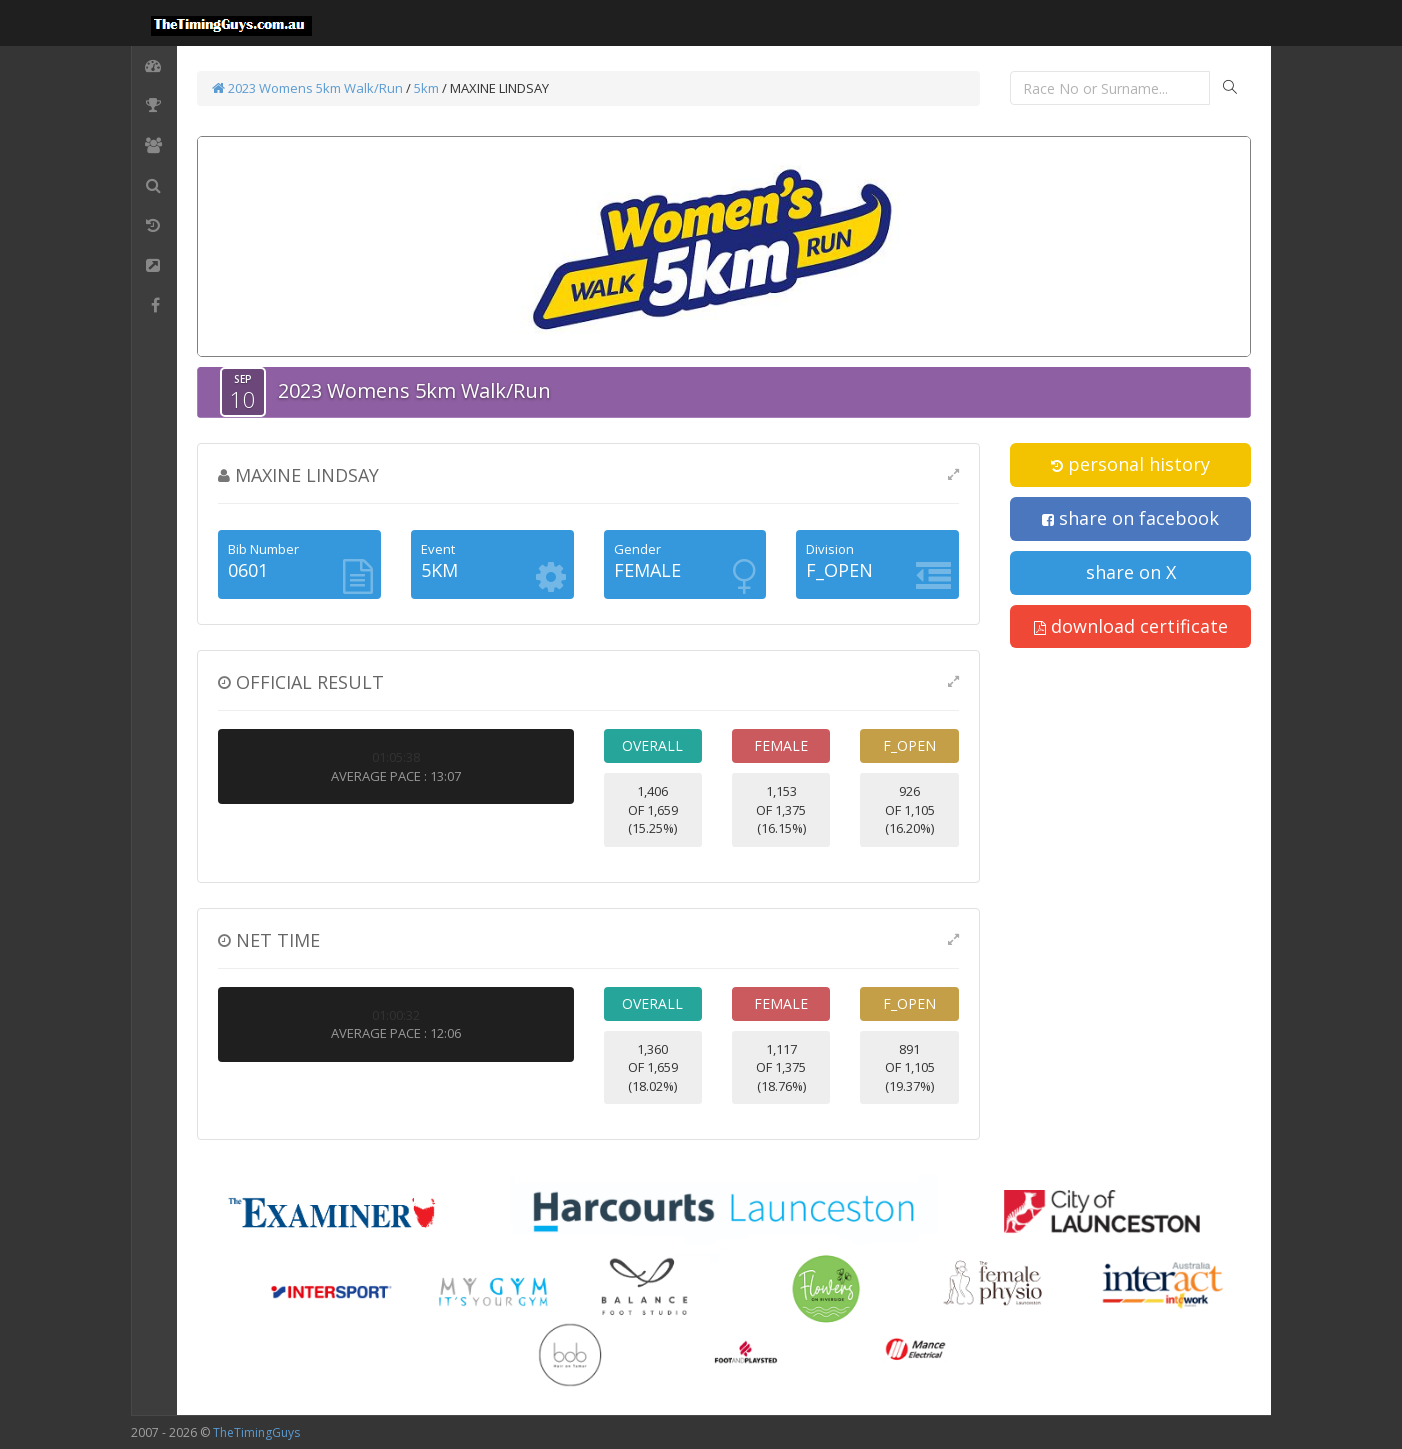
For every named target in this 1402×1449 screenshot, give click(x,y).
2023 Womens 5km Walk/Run (307, 88)
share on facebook (1130, 518)
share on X (1131, 572)
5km (426, 88)
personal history (1130, 464)
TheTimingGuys (256, 1432)
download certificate (1131, 626)
